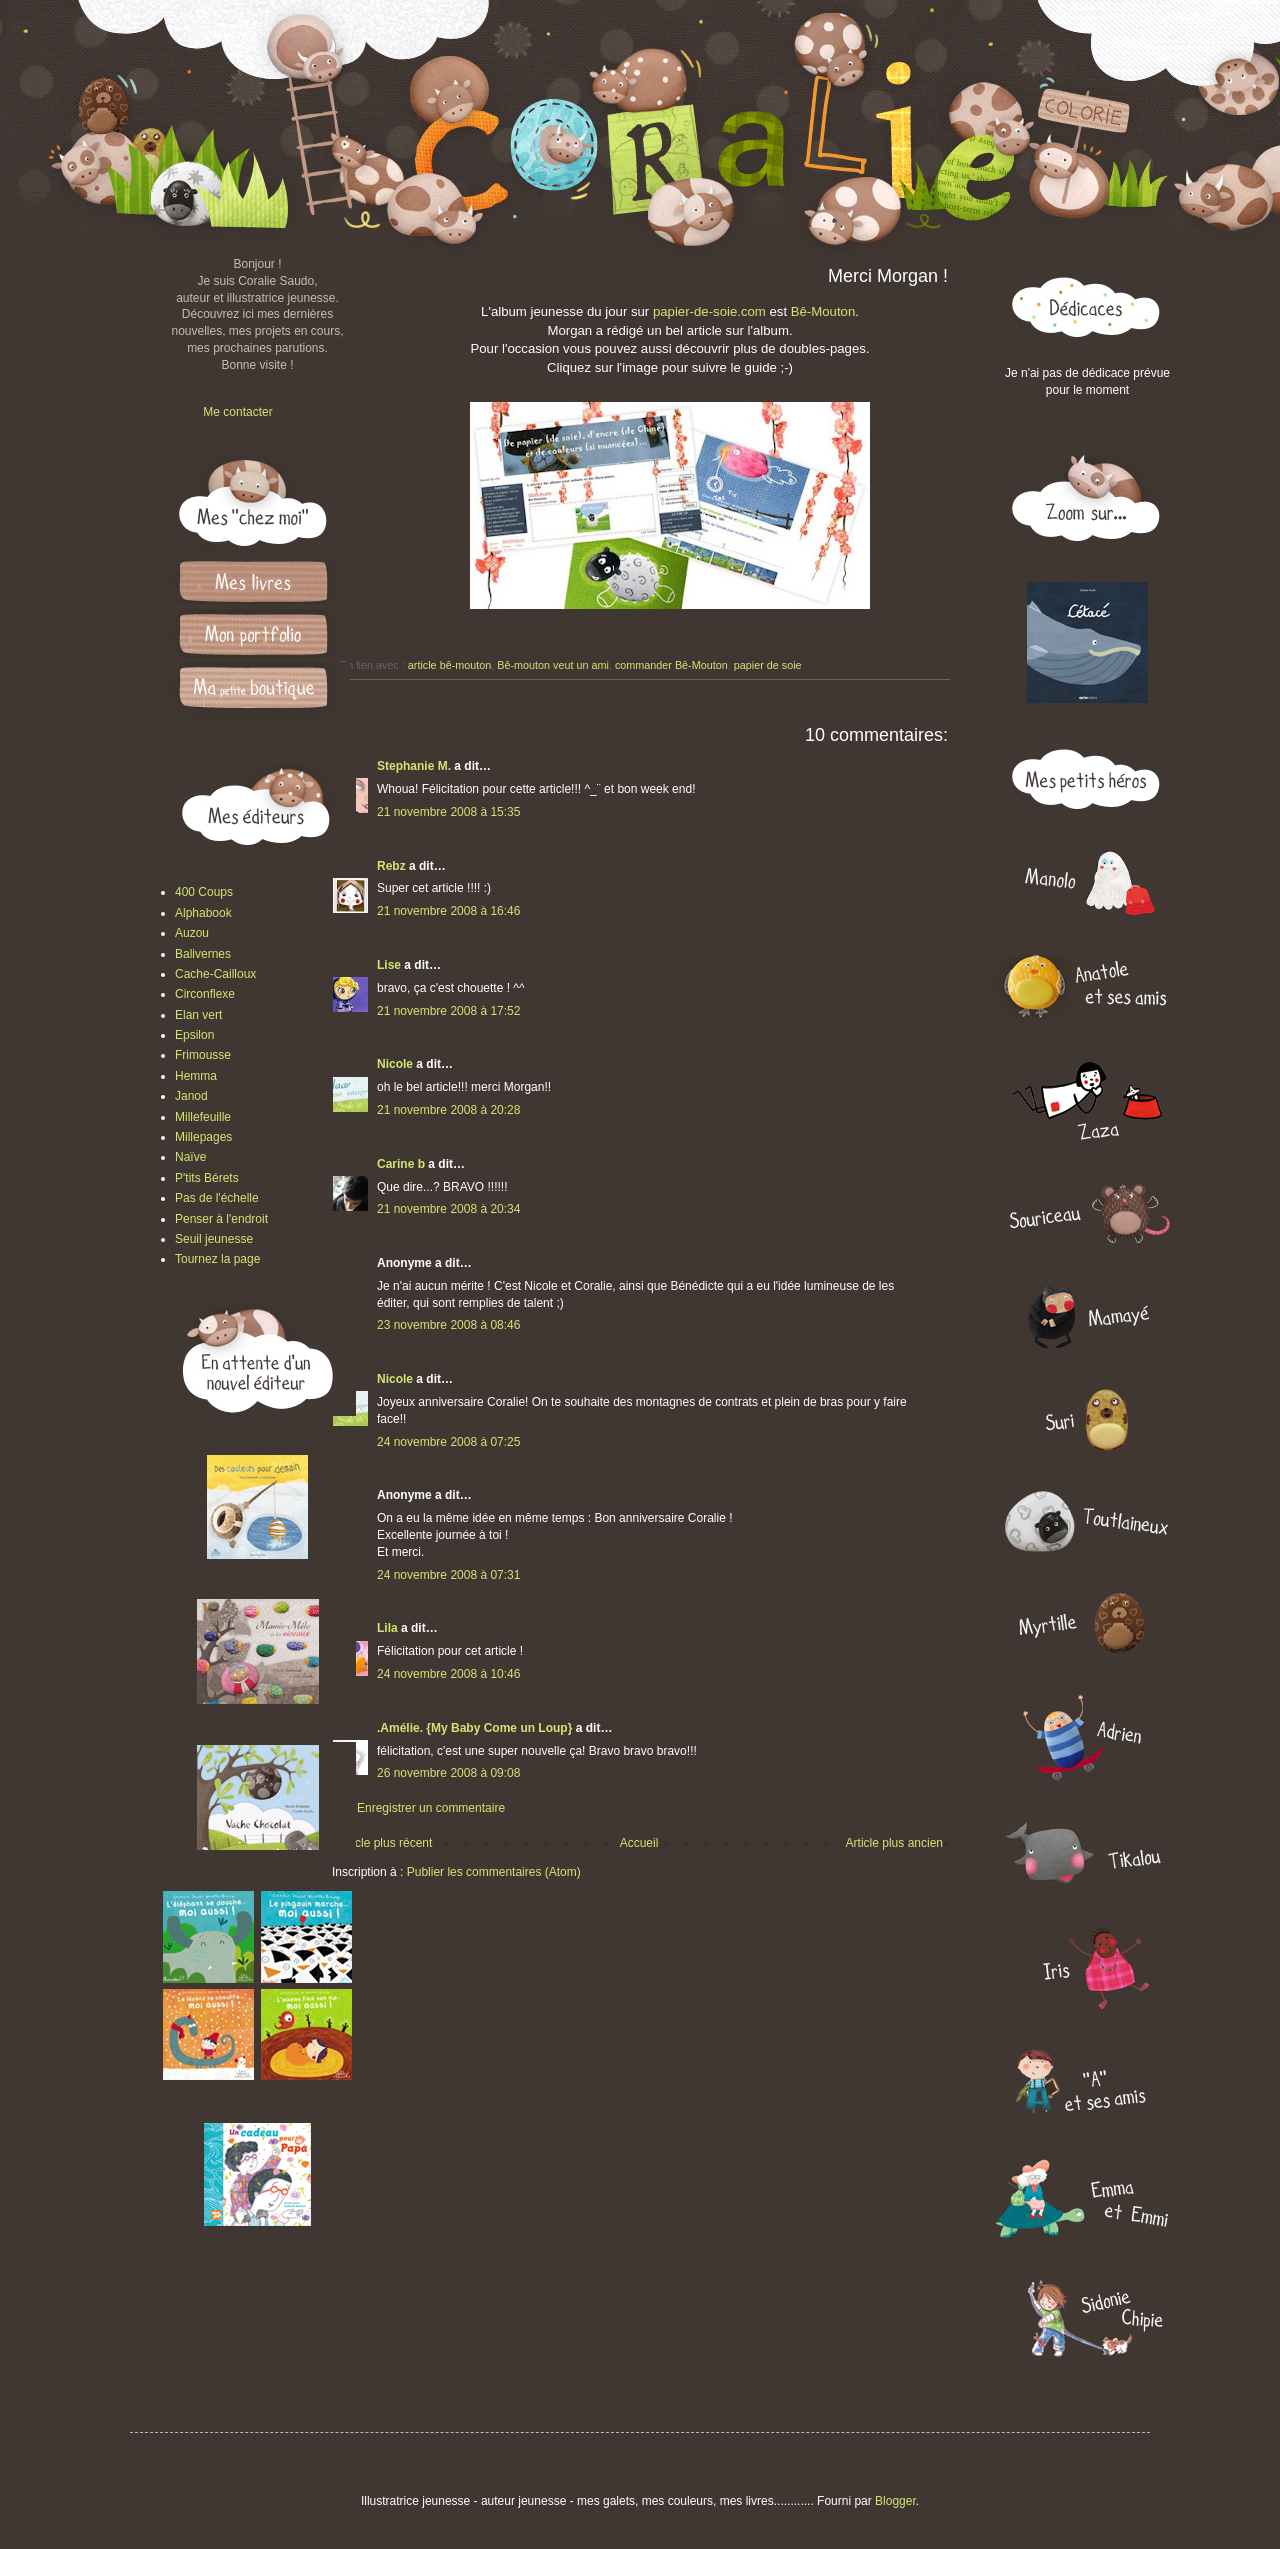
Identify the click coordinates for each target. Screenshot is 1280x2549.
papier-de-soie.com (709, 311)
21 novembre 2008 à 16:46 (448, 911)
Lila (387, 1628)
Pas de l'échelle (217, 1198)
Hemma (196, 1076)
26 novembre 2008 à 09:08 (448, 1773)
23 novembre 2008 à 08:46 (448, 1325)
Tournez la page (217, 1259)
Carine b (401, 1164)
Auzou (192, 933)
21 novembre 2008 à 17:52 (448, 1011)
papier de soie (768, 665)
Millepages (203, 1137)
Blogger (895, 2501)
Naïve (190, 1157)
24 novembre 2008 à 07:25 (448, 1442)
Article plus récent (384, 1843)
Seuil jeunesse (214, 1239)
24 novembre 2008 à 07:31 (448, 1575)
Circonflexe (205, 994)
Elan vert (198, 1015)
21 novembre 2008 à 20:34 (448, 1209)
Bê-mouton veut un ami (553, 665)
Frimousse (203, 1055)
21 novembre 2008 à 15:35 (448, 812)
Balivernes (203, 954)
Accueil (639, 1843)
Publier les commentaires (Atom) (494, 1872)
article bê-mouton (449, 665)
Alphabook (203, 913)
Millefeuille (203, 1117)
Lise (389, 965)
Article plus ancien (894, 1843)
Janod (191, 1096)
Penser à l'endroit (221, 1219)
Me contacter (237, 412)
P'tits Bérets (207, 1178)
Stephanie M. (414, 766)
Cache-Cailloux (215, 974)
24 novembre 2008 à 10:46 (448, 1674)
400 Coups (204, 892)
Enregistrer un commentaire (431, 1808)
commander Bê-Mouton (671, 665)
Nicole (395, 1064)
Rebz (391, 866)
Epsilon (194, 1035)
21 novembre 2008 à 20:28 (448, 1110)
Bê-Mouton (823, 311)
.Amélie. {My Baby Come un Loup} (474, 1728)
